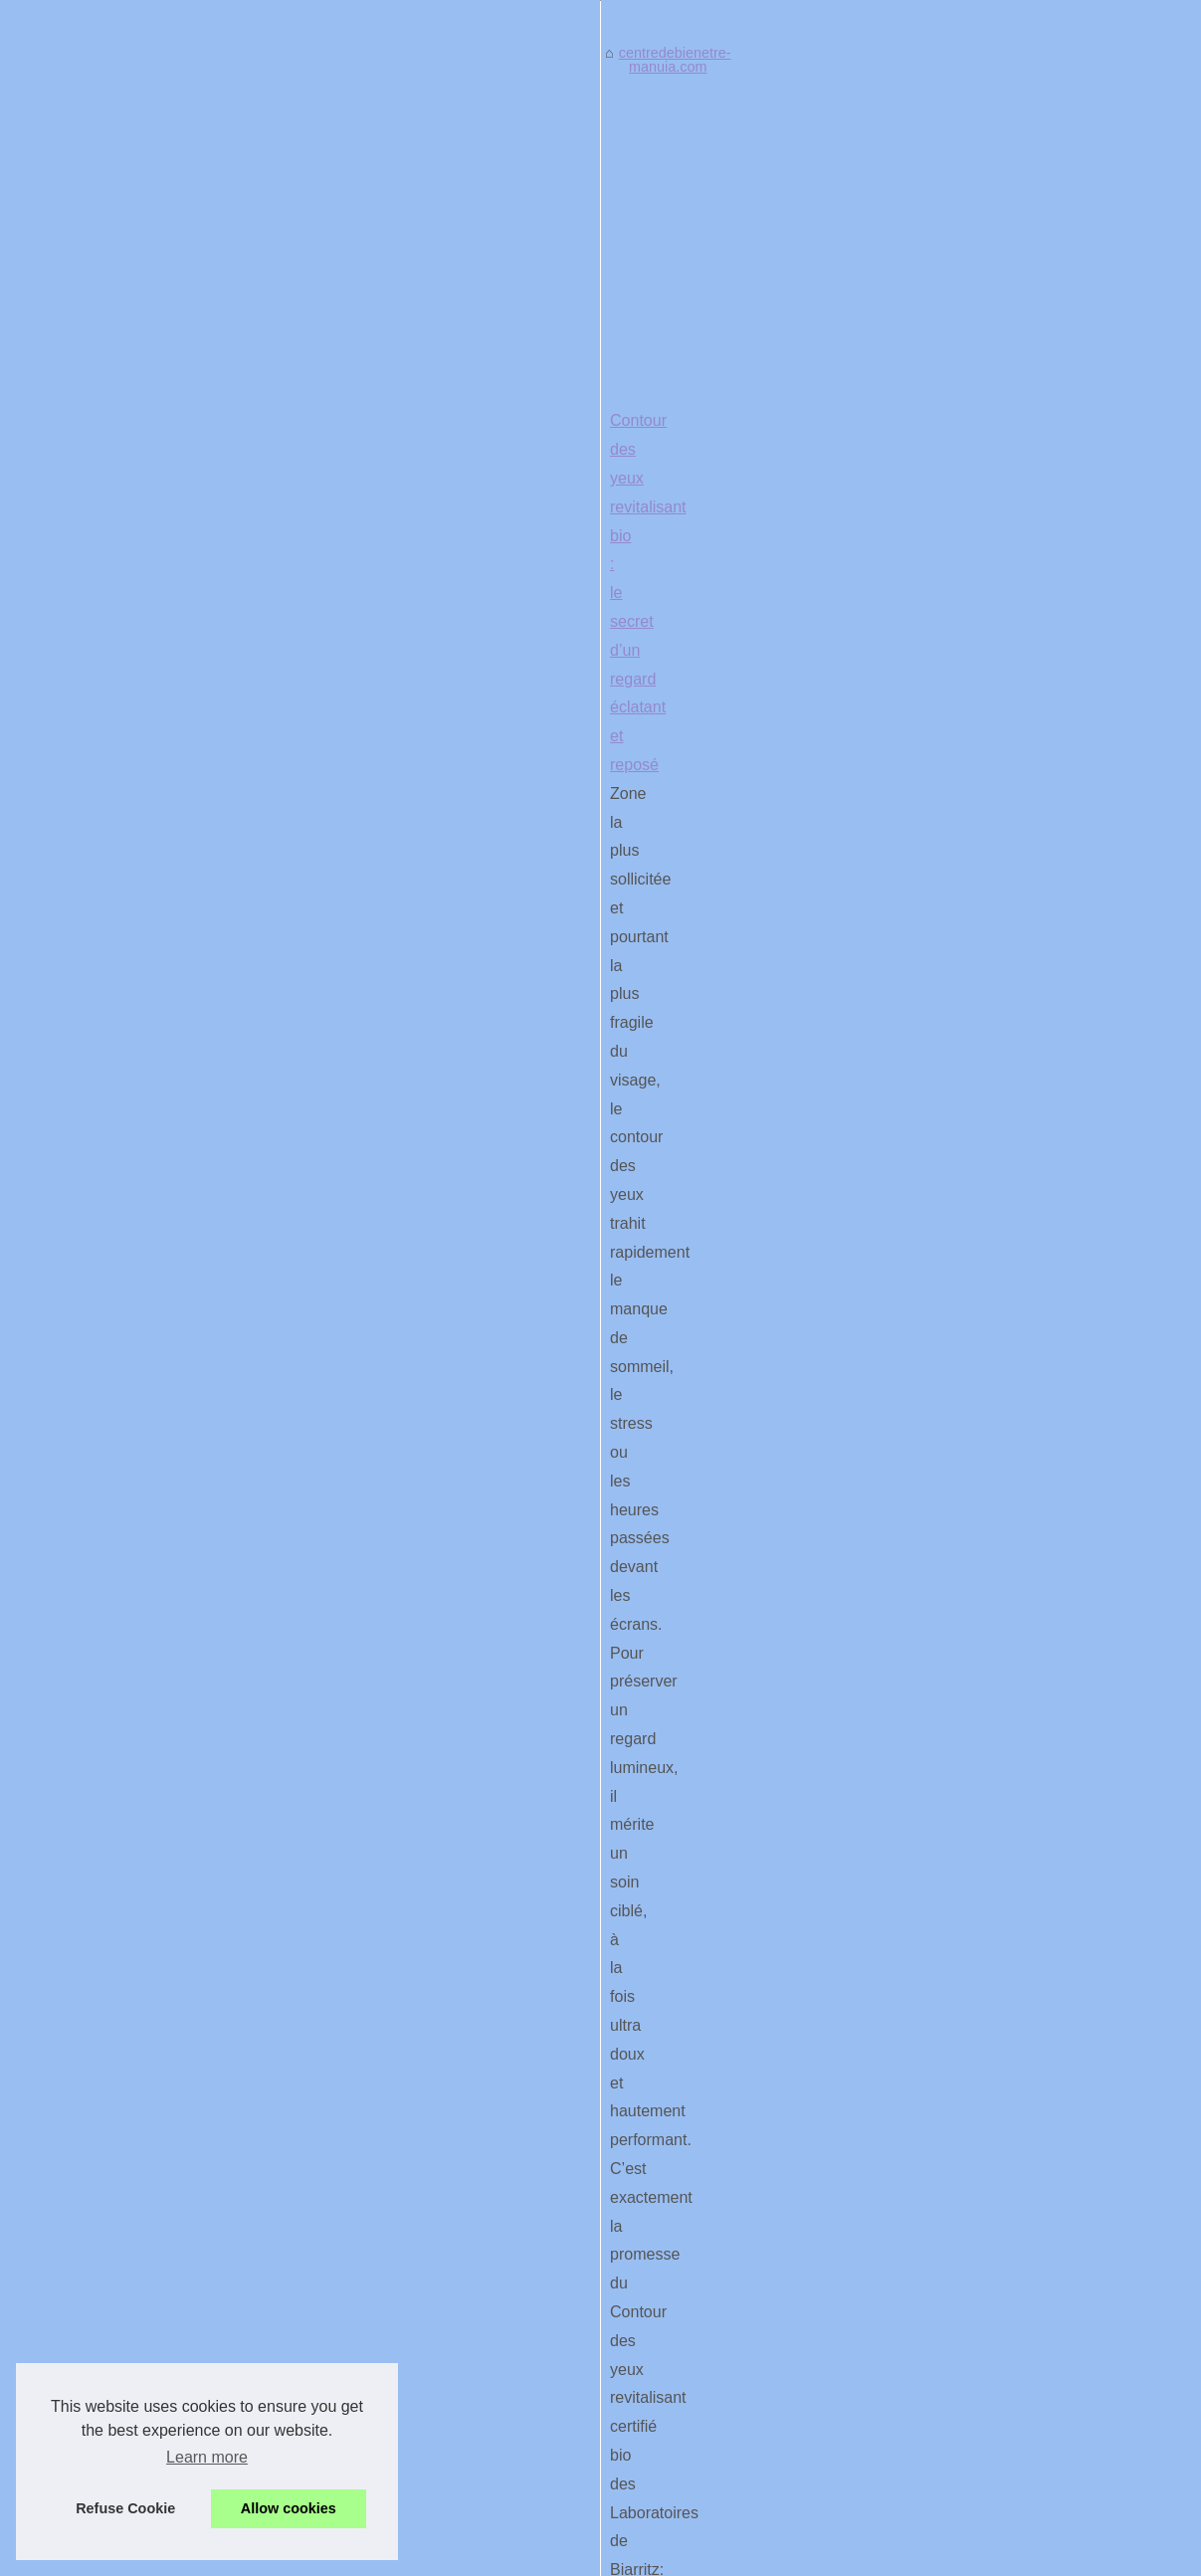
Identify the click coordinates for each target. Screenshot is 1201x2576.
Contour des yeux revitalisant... (127, 1759)
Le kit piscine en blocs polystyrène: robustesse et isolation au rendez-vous (574, 1907)
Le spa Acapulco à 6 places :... (126, 1938)
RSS (540, 2555)
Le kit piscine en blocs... (105, 1668)
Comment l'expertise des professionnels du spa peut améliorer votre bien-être (683, 2135)
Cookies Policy (474, 2555)
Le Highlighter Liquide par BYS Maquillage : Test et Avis (508, 1296)
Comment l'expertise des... (113, 1484)
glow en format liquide (853, 1411)
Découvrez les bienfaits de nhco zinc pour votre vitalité (504, 1499)
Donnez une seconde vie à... (119, 1576)
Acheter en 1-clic (743, 1207)
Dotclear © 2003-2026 (627, 2555)
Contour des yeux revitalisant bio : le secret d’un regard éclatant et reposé (572, 1092)
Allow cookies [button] (288, 2508)
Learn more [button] (207, 2457)
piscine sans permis (542, 1965)
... (822, 1207)
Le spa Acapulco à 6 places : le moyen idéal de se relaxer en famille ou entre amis (697, 2170)
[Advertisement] (750, 899)
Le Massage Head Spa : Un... (123, 1847)
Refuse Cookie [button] (125, 2508)
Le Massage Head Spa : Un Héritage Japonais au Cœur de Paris (541, 1703)
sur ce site (820, 1615)
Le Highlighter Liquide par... (116, 1803)
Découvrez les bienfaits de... (119, 1440)
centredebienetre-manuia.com (415, 738)
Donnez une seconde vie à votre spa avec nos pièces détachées (641, 2204)
